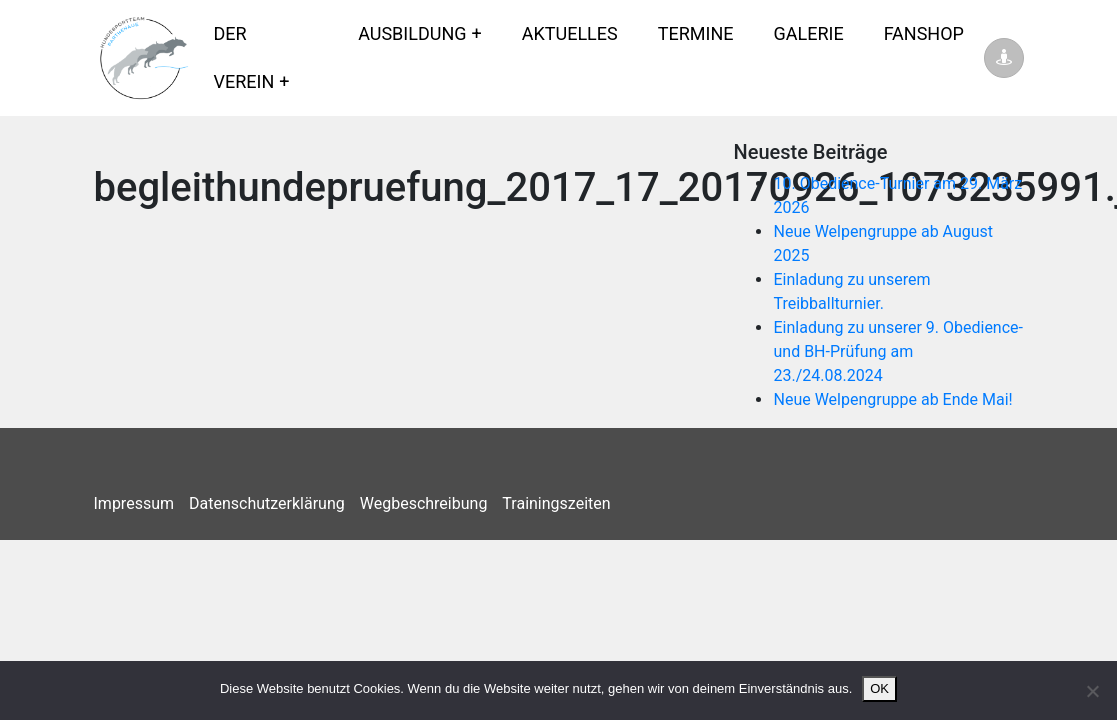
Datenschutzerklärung (267, 503)
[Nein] (1092, 691)
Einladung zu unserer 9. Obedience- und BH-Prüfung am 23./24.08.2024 (898, 351)
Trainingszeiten (556, 503)
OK (879, 688)
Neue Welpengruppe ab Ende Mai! (892, 399)
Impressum (134, 503)
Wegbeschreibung (424, 503)
